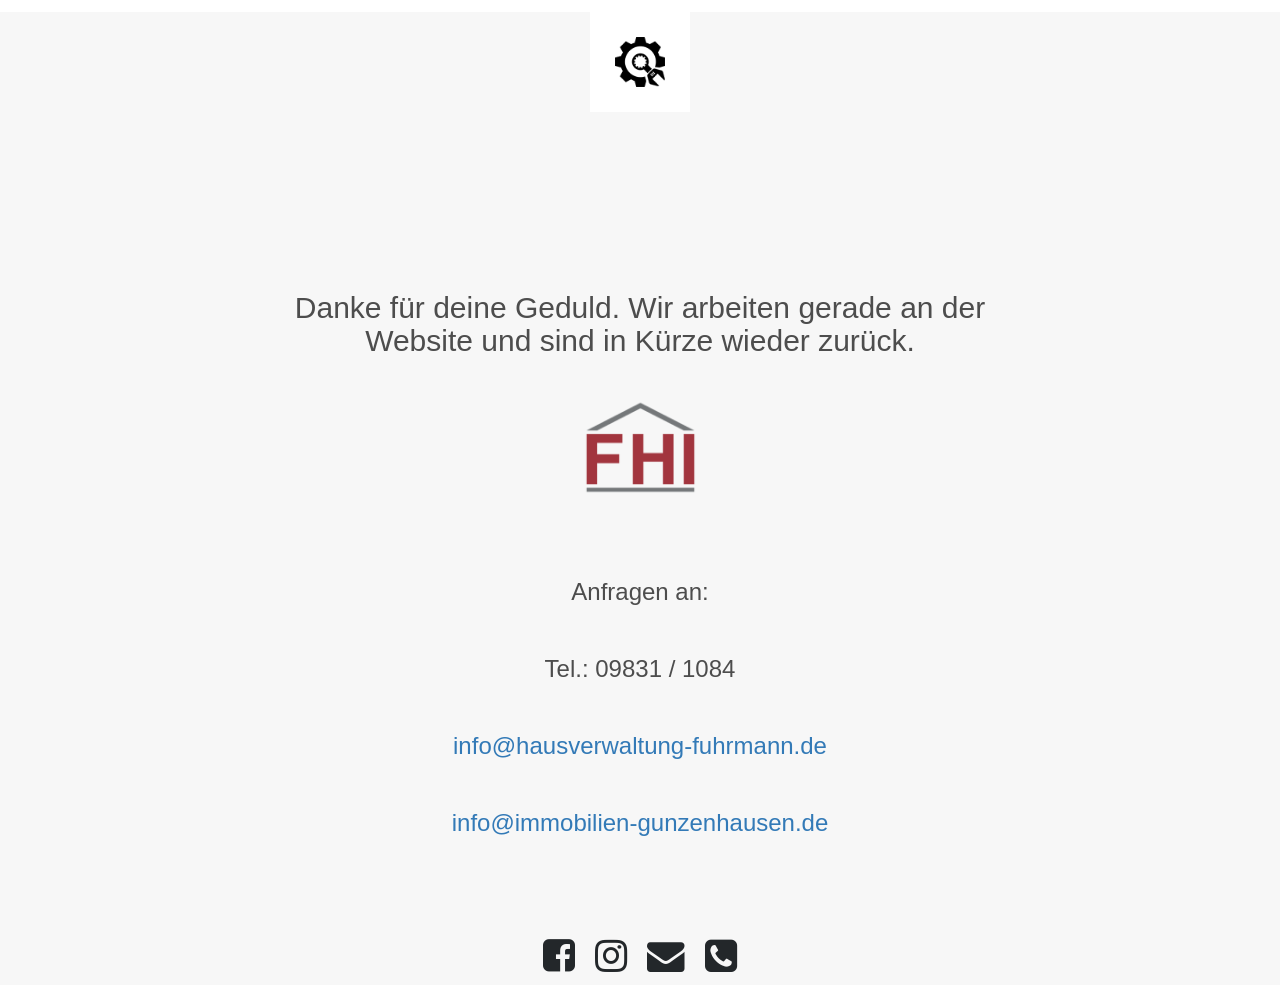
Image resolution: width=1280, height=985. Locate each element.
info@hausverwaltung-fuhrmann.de (640, 745)
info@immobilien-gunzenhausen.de (640, 822)
